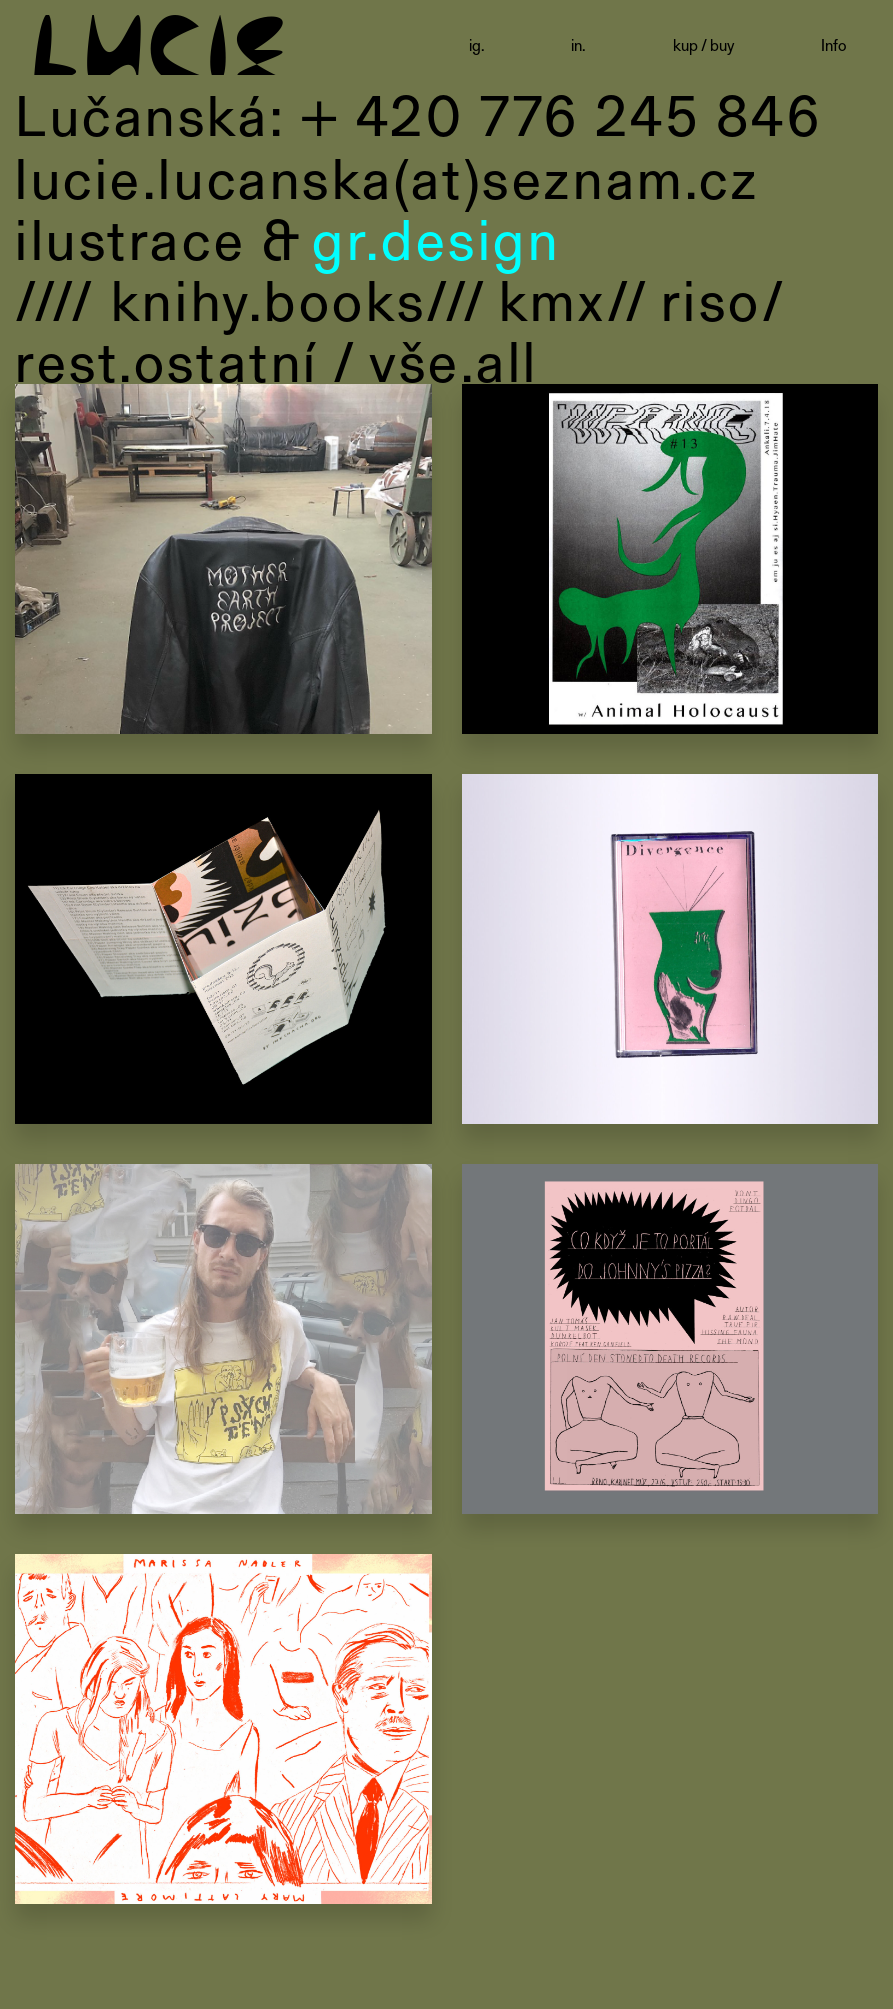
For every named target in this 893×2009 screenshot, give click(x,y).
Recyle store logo (223, 562)
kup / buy (703, 44)
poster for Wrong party (670, 562)
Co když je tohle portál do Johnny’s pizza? (670, 1342)
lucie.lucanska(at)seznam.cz (387, 177)
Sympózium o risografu (223, 952)
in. (578, 44)
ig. (477, 44)
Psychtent (223, 1342)
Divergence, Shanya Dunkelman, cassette (670, 952)
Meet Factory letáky (223, 1732)
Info (834, 44)
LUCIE (159, 37)
